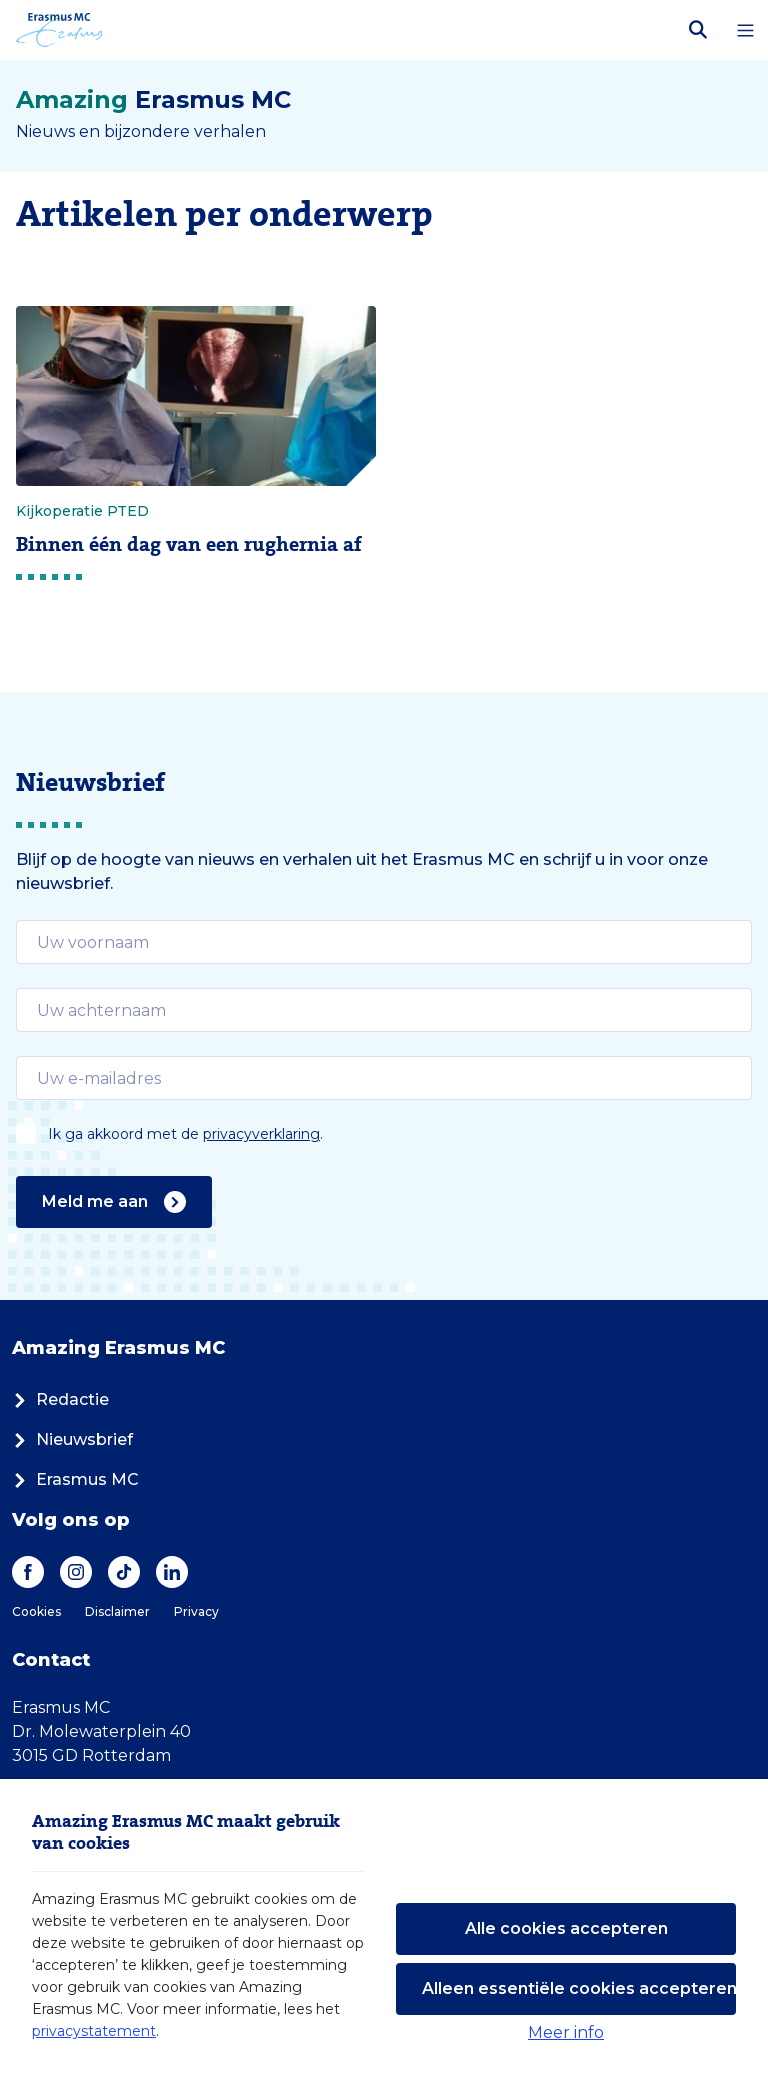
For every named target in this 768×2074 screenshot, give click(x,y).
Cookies (36, 1611)
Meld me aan (114, 1202)
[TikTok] (124, 1572)
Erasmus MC (75, 1479)
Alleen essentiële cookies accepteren (579, 1988)
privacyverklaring (261, 1134)
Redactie (60, 1399)
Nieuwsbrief (72, 1439)
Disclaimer (117, 1611)
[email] (384, 942)
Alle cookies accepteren (566, 1928)
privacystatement (94, 2031)
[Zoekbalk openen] (698, 30)
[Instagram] (76, 1572)
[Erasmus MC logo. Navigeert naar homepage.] (59, 30)
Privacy (196, 1611)
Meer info (566, 2032)
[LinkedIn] (172, 1572)
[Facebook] (28, 1572)
